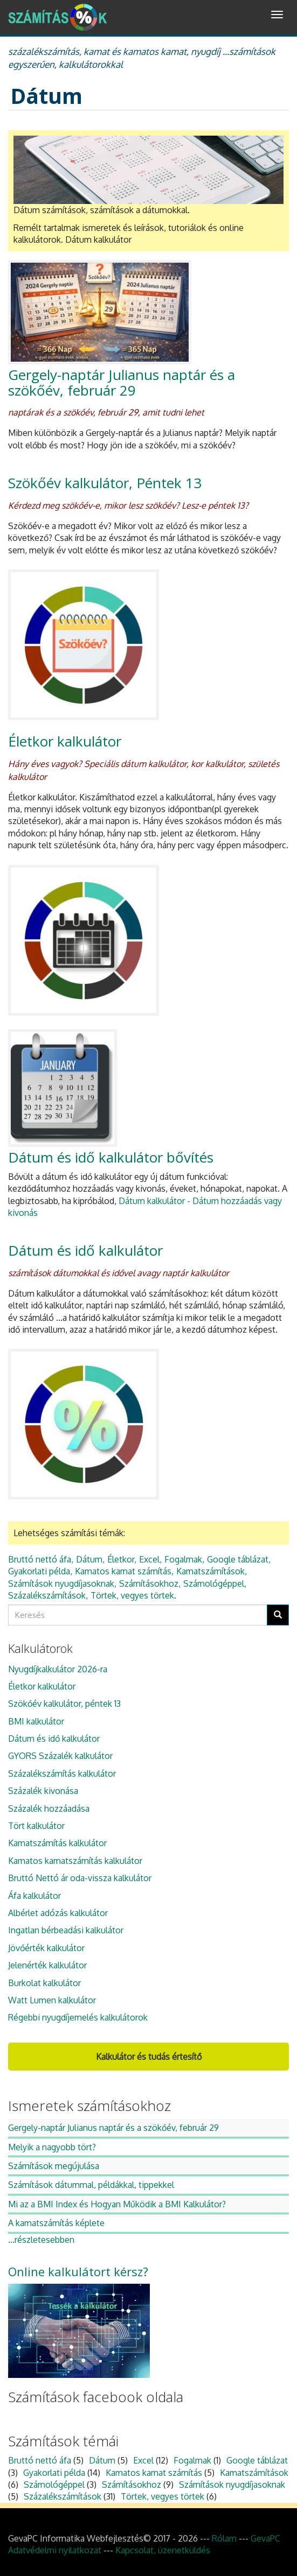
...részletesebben (41, 2239)
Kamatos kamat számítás (123, 1571)
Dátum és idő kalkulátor (85, 1250)
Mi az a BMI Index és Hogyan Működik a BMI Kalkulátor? (117, 2204)
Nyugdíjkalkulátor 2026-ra (57, 1669)
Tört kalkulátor (36, 1825)
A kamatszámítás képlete (56, 2223)
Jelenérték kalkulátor (47, 1965)
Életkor (120, 1559)
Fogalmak (183, 1559)
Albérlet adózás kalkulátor (58, 1913)
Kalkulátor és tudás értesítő (149, 2056)
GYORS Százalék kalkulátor (60, 1755)
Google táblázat (237, 1559)
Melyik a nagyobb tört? (52, 2147)
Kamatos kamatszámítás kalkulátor (75, 1860)
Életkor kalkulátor (64, 741)
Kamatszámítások (210, 1571)
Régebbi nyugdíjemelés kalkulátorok (78, 2017)
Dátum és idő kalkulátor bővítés (110, 1157)
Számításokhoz (148, 1583)
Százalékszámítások (47, 1595)
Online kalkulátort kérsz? (78, 2271)
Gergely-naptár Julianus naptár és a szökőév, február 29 (121, 382)
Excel (149, 1559)
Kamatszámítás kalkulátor (57, 1843)
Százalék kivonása (43, 1790)
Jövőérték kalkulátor (46, 1947)
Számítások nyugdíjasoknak (61, 1583)
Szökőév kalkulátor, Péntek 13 (105, 482)
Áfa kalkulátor (34, 1895)
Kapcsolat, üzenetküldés (162, 2550)
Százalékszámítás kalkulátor (62, 1773)
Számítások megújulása (53, 2165)
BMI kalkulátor (36, 1721)
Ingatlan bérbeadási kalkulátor (65, 1930)
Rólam (224, 2538)
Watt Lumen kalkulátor (52, 2000)
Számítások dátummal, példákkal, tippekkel (91, 2184)
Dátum (89, 1559)
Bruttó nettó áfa (39, 1559)
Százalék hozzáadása (48, 1808)
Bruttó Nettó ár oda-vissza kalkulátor (79, 1878)
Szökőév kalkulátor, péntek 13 (64, 1703)
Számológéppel (213, 1583)
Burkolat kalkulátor (44, 1982)
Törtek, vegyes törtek (132, 1595)
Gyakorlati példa (39, 1571)
